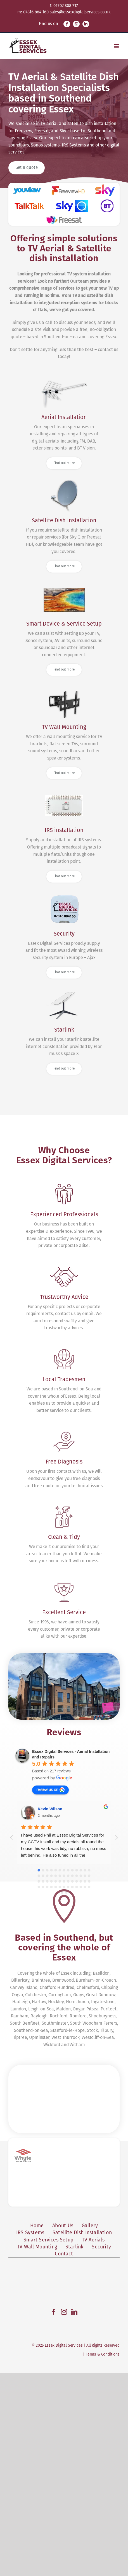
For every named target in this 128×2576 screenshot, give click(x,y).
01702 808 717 (65, 5)
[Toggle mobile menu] (117, 46)
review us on (50, 1961)
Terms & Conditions (103, 2557)
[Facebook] (54, 2515)
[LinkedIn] (74, 2515)
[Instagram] (64, 2515)
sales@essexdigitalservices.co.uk (80, 12)
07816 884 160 (36, 12)
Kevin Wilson (50, 1980)
